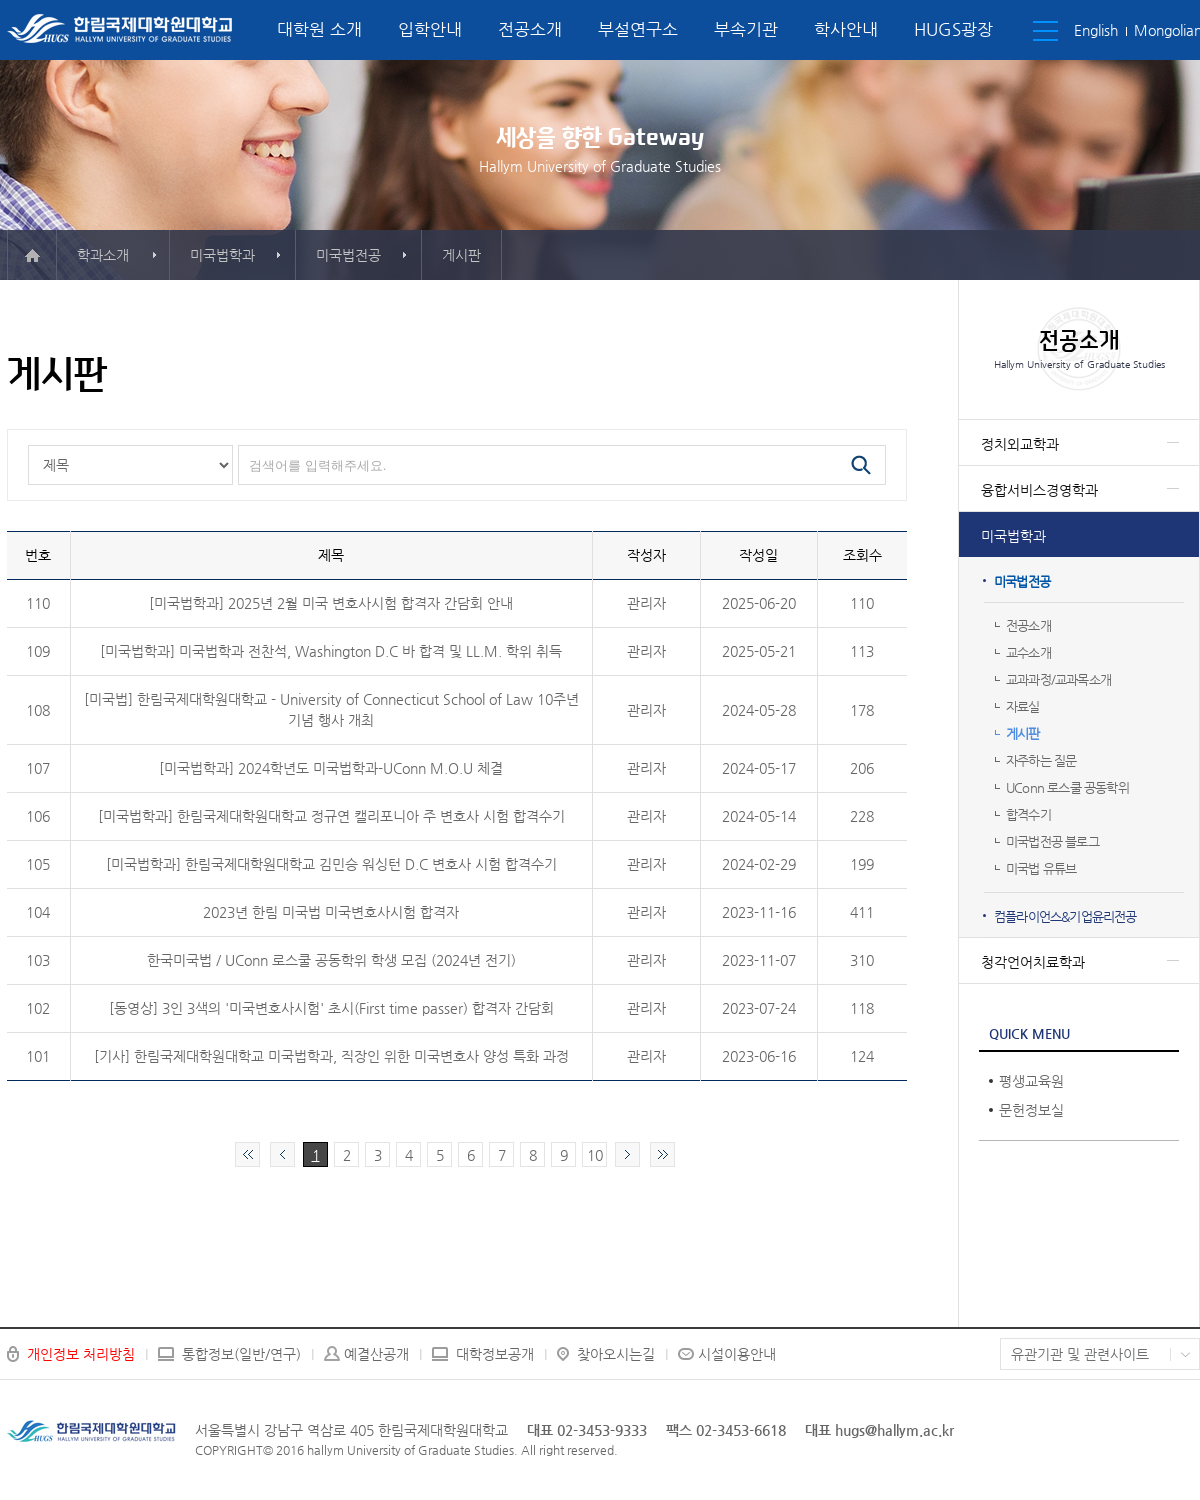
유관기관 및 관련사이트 (1080, 1354)
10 (595, 1155)
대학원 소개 (319, 29)
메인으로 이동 (32, 255)
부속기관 (746, 29)
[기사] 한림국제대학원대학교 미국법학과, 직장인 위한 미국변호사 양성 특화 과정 (331, 1056)
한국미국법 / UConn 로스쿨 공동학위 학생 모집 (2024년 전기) (331, 960)
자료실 (1023, 706)
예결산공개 (376, 1354)
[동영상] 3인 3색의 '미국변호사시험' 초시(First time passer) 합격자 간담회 (331, 1008)
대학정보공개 (495, 1354)
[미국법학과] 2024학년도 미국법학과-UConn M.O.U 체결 (331, 768)
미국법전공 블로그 (1052, 841)
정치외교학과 (1020, 444)
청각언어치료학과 (1033, 962)
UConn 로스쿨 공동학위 (1067, 787)
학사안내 (846, 29)
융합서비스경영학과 (1039, 490)
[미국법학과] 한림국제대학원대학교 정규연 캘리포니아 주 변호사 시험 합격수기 (331, 816)
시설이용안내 (737, 1354)
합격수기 (1028, 814)
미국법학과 (1013, 536)
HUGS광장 (953, 29)
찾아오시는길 (616, 1354)
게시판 (1023, 733)
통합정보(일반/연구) (241, 1354)
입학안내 (430, 29)
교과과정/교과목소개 (1058, 679)
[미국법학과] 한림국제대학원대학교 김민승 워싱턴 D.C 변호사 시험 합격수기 (331, 864)
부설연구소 (638, 29)
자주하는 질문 (1041, 760)
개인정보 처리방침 (81, 1354)
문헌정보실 (1031, 1110)
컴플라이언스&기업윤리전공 (1065, 916)
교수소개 (1028, 652)
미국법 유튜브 (1041, 868)
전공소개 (530, 29)
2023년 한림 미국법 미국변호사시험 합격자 (331, 912)
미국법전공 (1022, 581)
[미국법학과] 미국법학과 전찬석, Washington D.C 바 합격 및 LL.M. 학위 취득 (331, 651)
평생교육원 (1031, 1081)
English (1096, 30)
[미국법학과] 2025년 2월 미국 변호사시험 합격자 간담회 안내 (331, 603)
